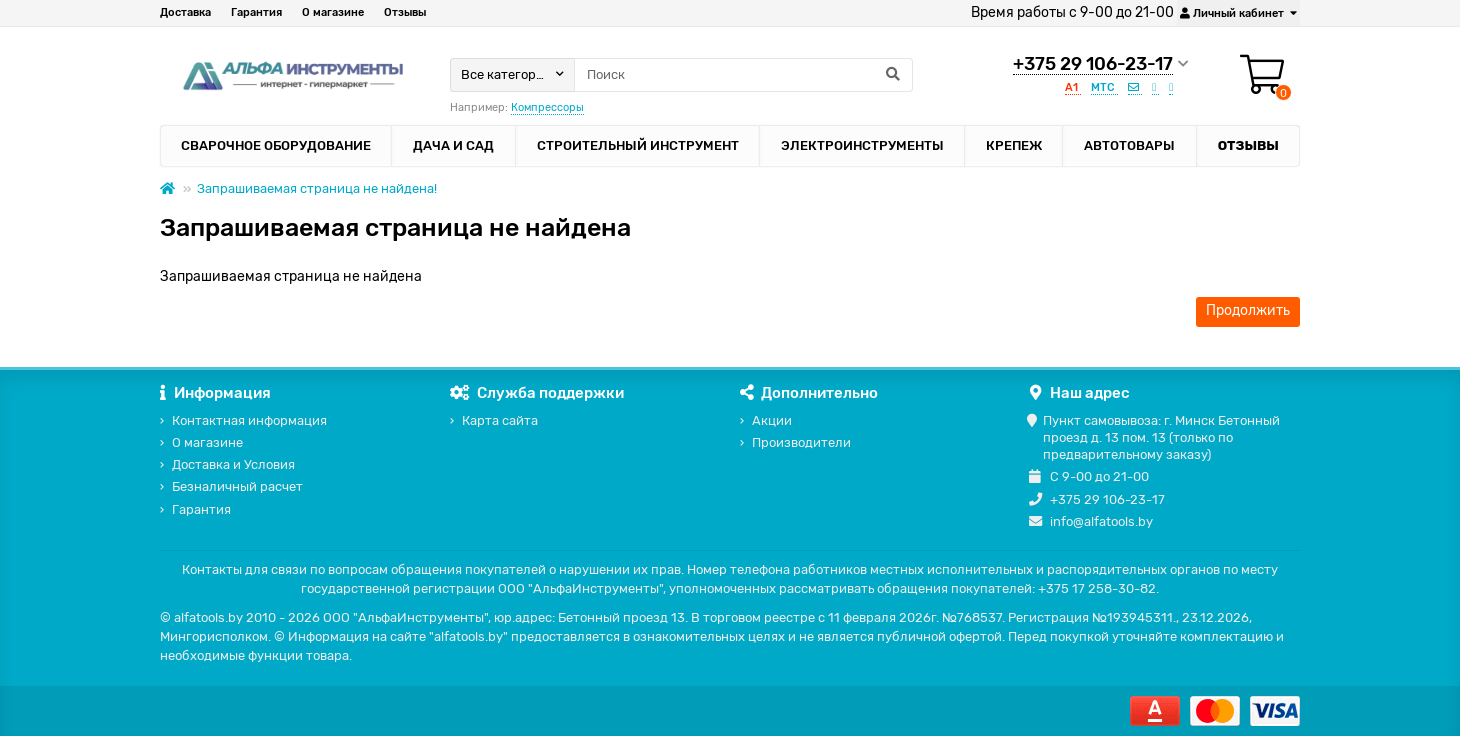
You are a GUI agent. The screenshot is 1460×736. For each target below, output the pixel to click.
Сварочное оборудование (276, 145)
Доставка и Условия (233, 464)
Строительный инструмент (638, 145)
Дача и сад (453, 145)
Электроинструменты (862, 145)
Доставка (185, 12)
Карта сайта (500, 420)
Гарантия (256, 12)
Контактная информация (249, 420)
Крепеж (1014, 145)
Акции (772, 420)
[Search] (743, 75)
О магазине (333, 12)
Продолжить (1248, 310)
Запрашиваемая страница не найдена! (317, 188)
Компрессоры (547, 107)
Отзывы (405, 12)
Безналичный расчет (237, 486)
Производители (801, 442)
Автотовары (1129, 145)
